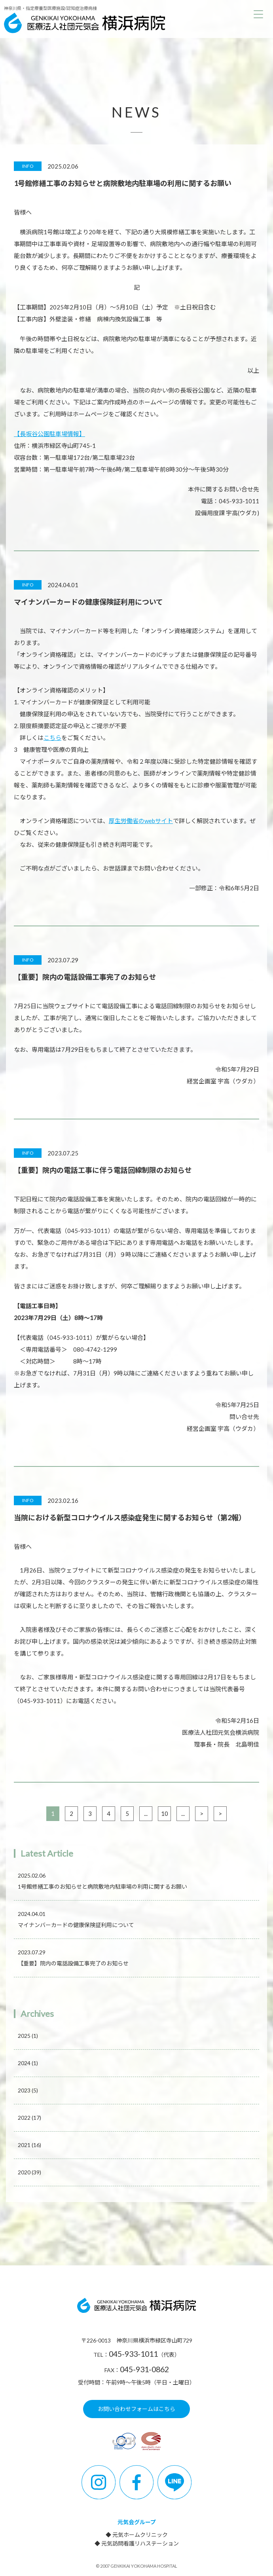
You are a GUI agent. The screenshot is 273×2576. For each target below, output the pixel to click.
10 (164, 1813)
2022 (29, 2117)
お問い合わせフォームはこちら (136, 2408)
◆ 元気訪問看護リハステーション (137, 2543)
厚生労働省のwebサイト (141, 820)
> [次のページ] (201, 1813)
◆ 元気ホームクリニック (137, 2534)
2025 (28, 2035)
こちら (52, 737)
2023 (28, 2090)
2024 (28, 2063)
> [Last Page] (220, 1813)
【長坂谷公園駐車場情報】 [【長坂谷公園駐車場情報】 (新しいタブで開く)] (49, 433)
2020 (29, 2172)
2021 (29, 2145)
